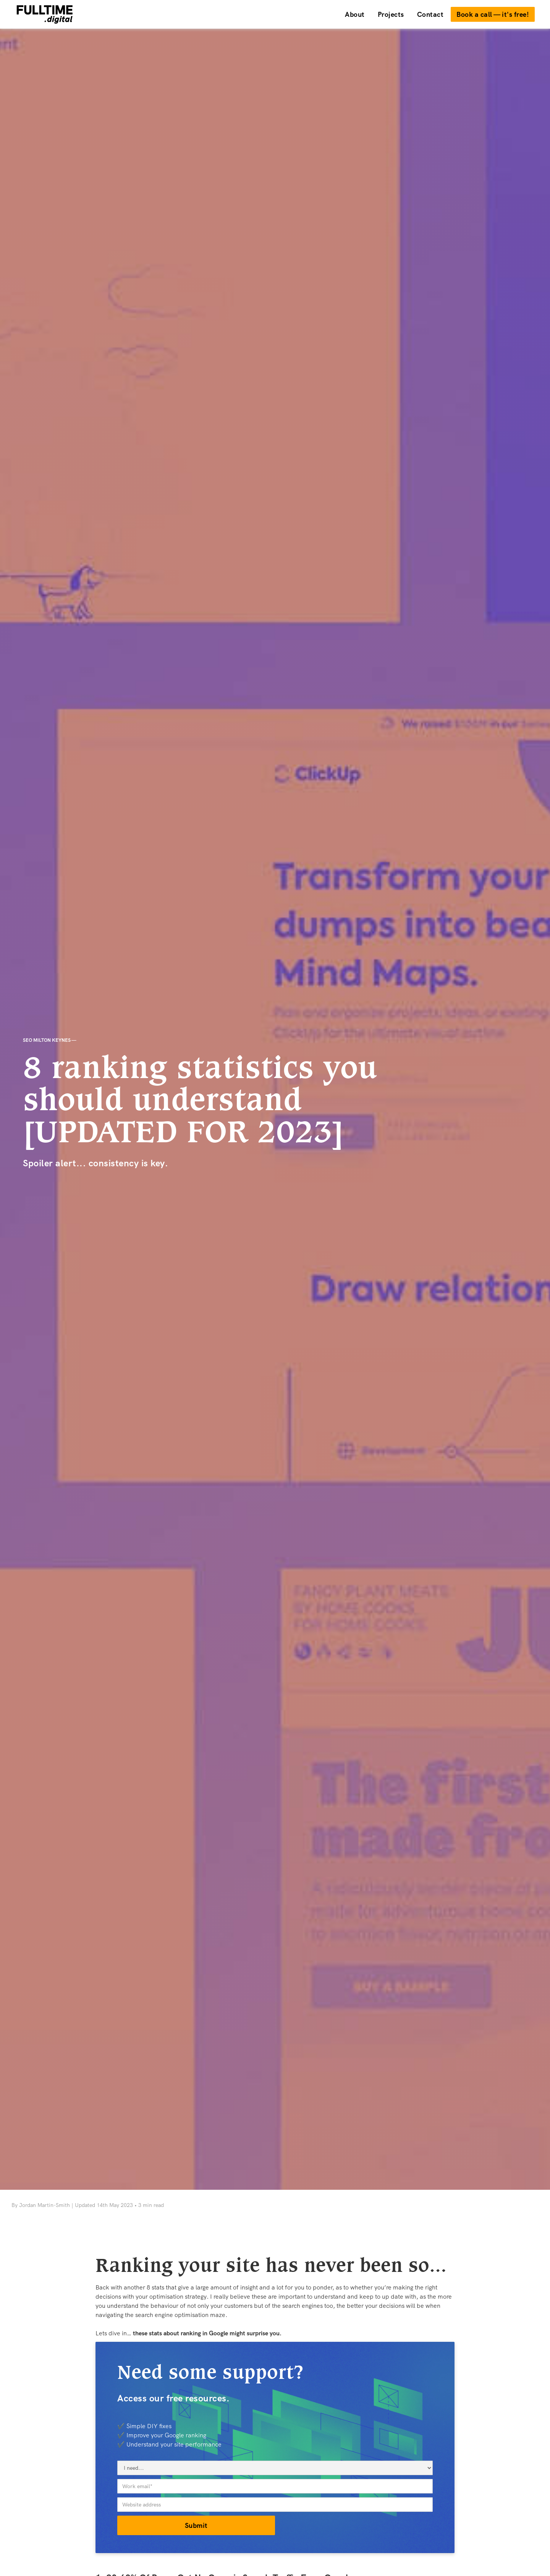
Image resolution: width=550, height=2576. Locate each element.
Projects (391, 14)
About (355, 14)
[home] (177, 14)
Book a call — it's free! (492, 14)
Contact (430, 14)
